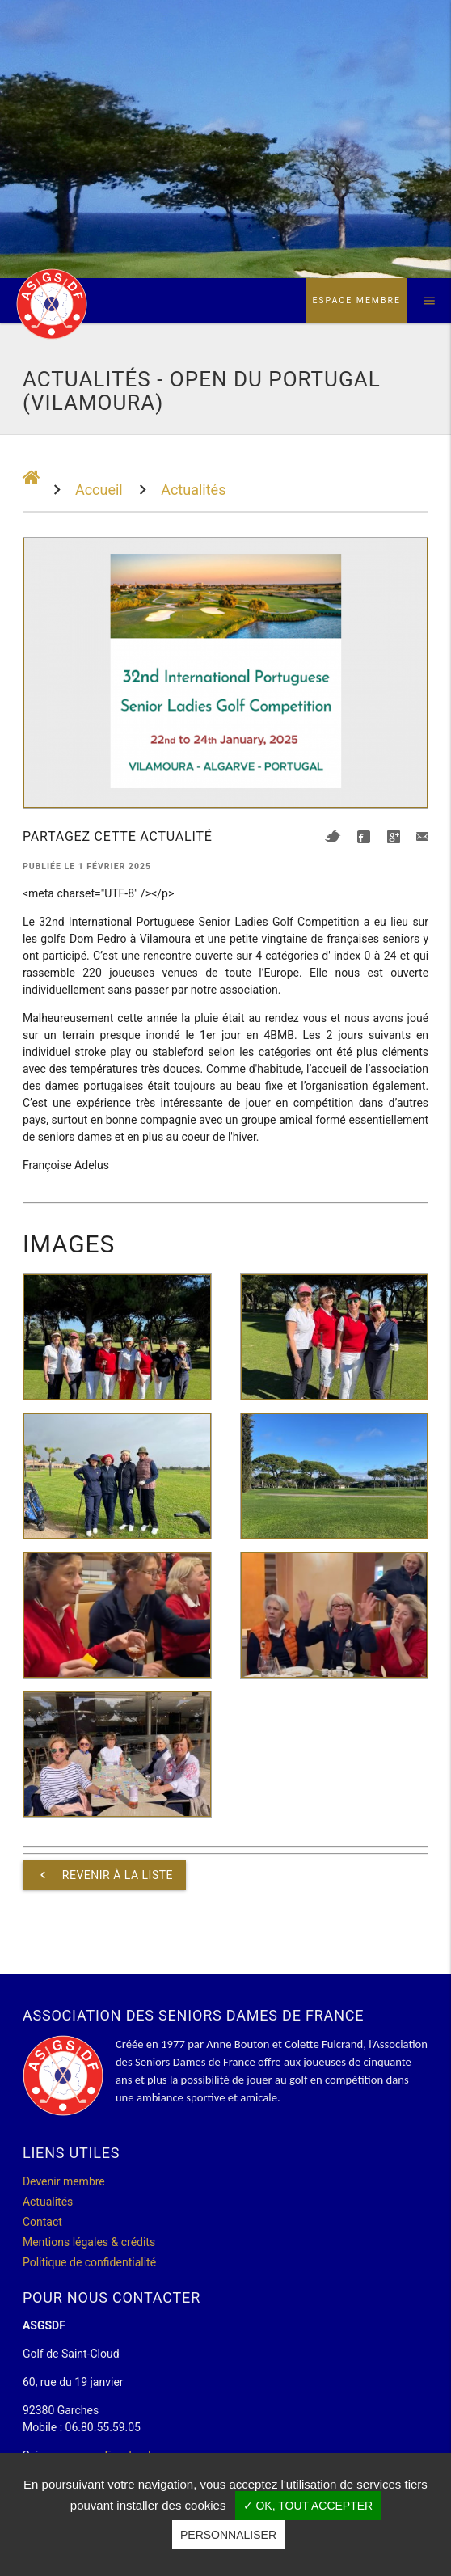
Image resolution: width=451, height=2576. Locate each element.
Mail (422, 836)
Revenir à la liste (104, 1875)
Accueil (99, 489)
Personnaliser (228, 2534)
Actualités (193, 489)
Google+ (393, 836)
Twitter (333, 836)
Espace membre (356, 300)
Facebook (363, 836)
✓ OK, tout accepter (308, 2505)
